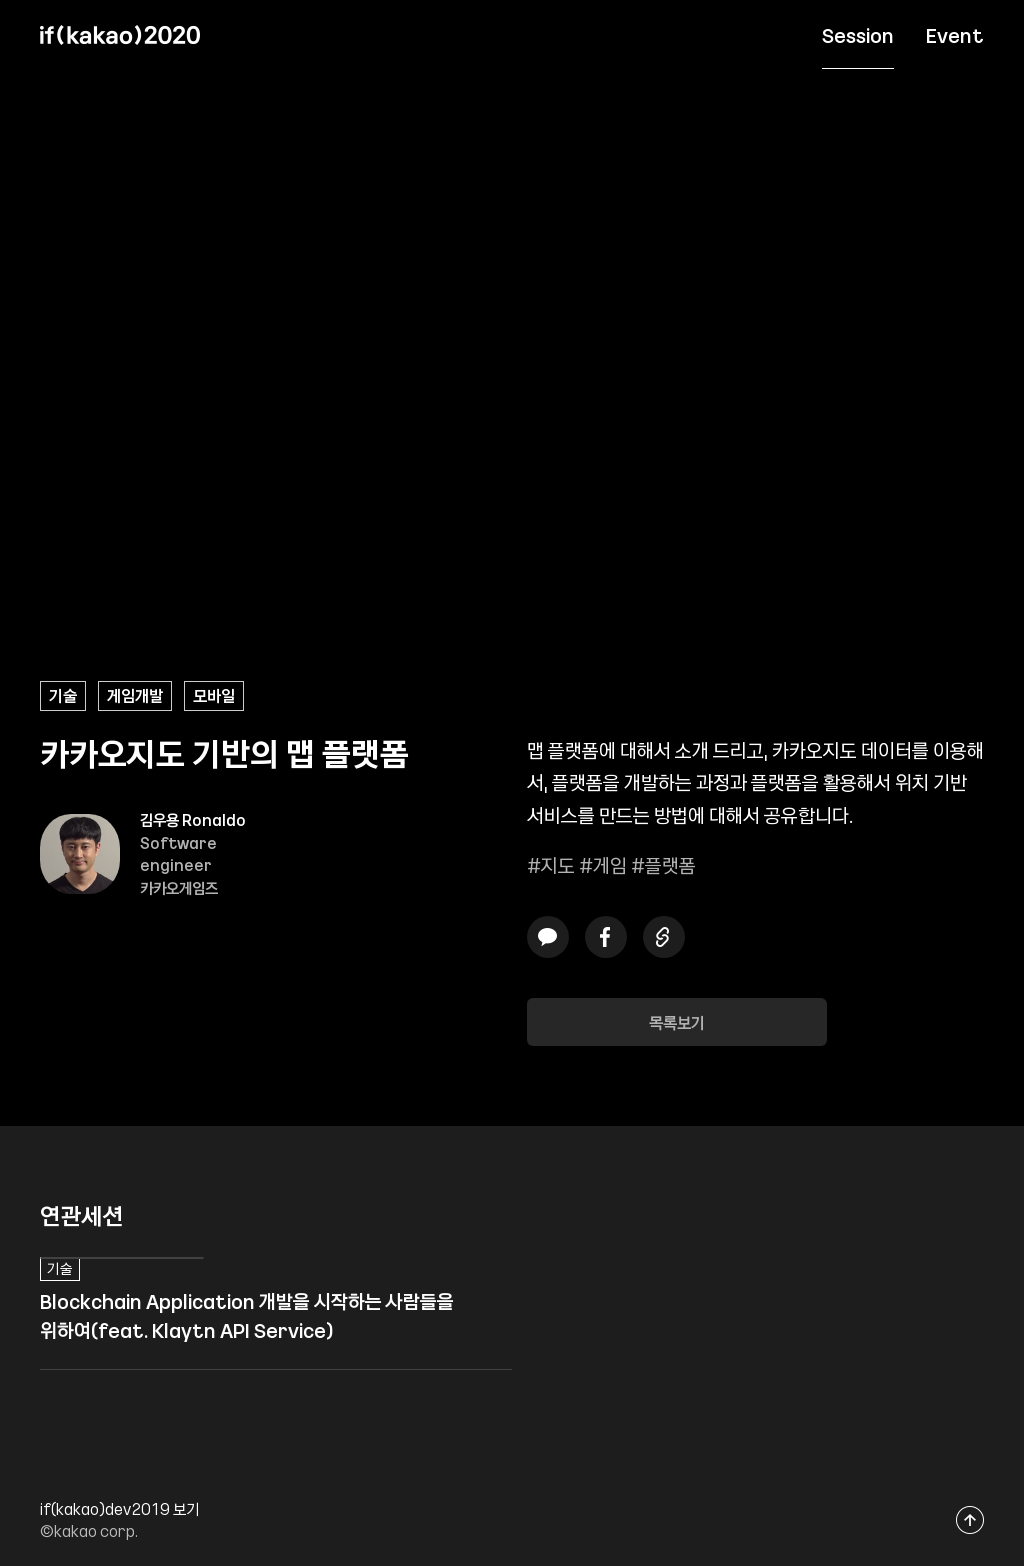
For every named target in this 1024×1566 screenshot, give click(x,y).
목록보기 (677, 1022)
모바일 (214, 695)
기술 (63, 695)
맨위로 (970, 1519)
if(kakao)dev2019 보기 (119, 1509)
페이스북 (606, 936)
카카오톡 (548, 936)
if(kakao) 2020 (120, 35)
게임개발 (135, 695)
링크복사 (664, 936)
